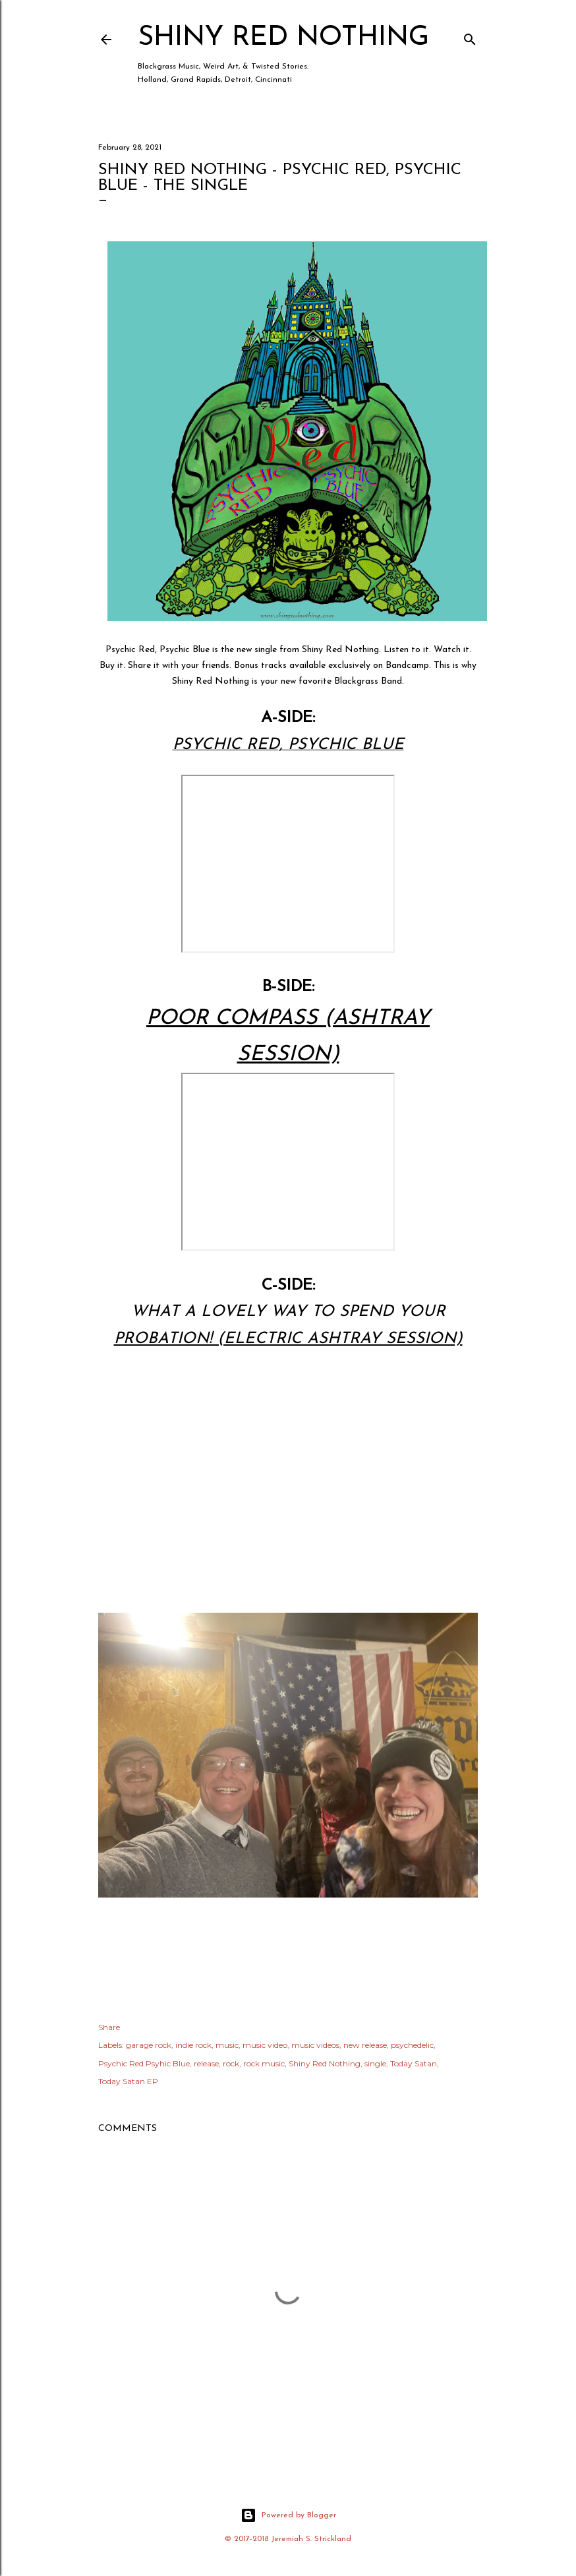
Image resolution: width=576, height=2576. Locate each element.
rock (231, 2063)
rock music (264, 2063)
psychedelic (412, 2045)
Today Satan (413, 2063)
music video (265, 2045)
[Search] (470, 36)
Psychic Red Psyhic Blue (144, 2063)
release (206, 2063)
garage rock (148, 2045)
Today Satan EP (128, 2081)
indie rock (193, 2045)
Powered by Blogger (288, 2515)
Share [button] (109, 2027)
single (375, 2063)
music (227, 2045)
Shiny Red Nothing (283, 38)
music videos (315, 2045)
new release (365, 2045)
